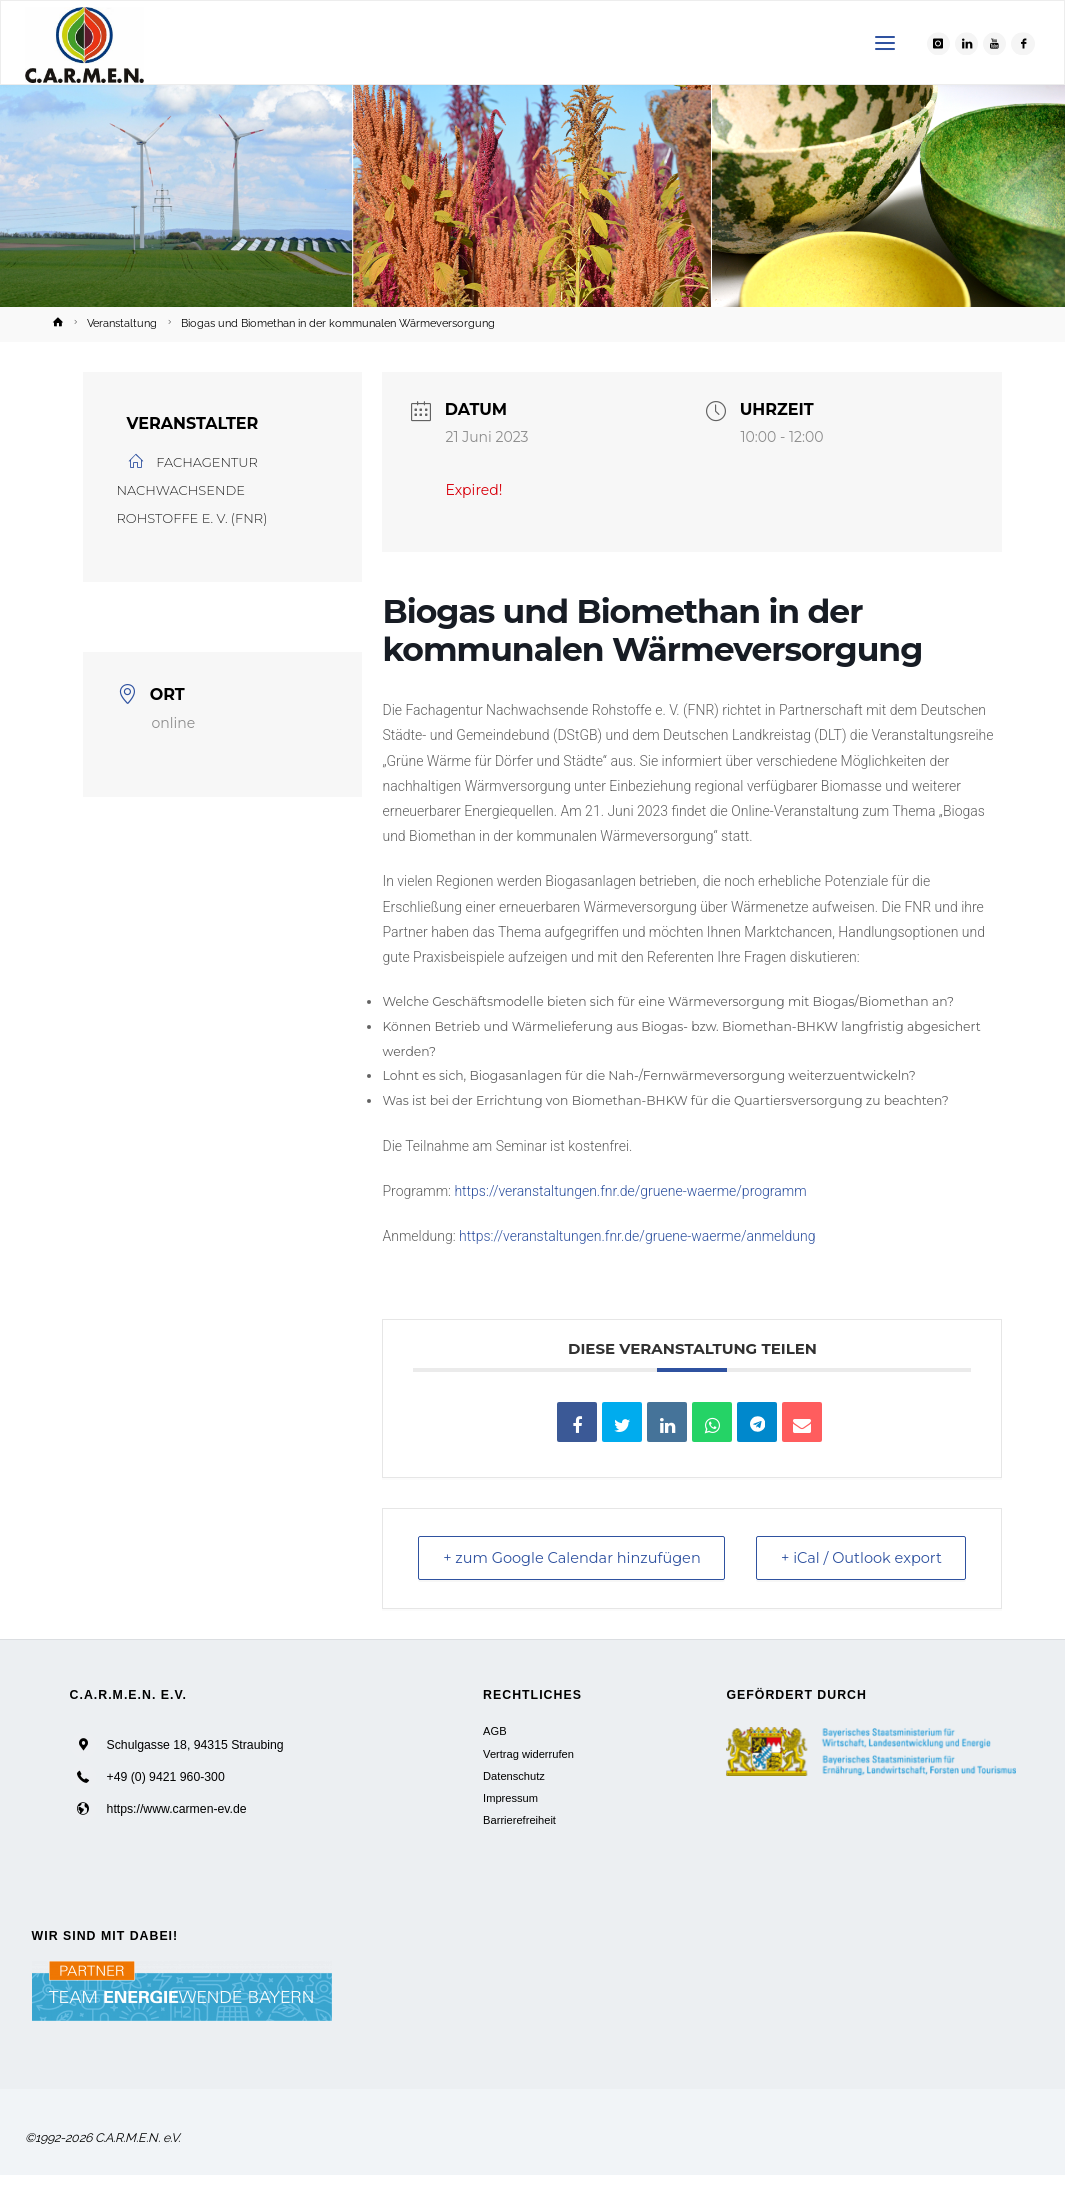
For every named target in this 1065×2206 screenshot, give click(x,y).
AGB (494, 1762)
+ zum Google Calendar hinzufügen (520, 1573)
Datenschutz (514, 1807)
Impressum (510, 1829)
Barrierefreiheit (519, 1851)
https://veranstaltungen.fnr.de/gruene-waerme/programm (630, 1191)
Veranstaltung (122, 323)
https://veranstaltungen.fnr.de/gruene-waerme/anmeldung (637, 1236)
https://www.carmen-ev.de (176, 1840)
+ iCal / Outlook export (919, 1573)
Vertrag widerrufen (528, 1785)
